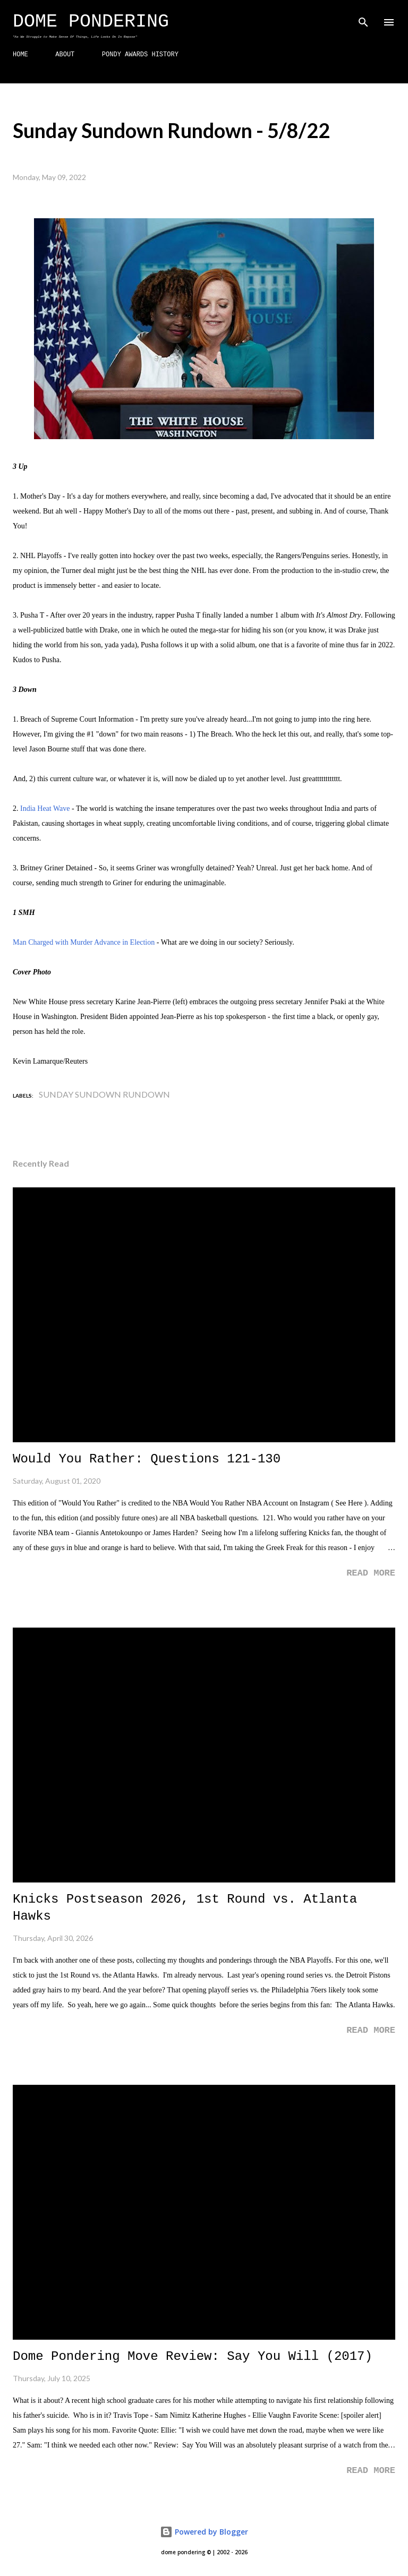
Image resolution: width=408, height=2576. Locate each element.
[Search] (363, 19)
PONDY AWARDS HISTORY (140, 54)
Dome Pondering (91, 21)
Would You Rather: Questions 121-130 (146, 1459)
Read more (370, 1573)
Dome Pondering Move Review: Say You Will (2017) (192, 2356)
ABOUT (64, 54)
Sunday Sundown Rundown (104, 1094)
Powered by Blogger (204, 2532)
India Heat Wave (45, 808)
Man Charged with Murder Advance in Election (84, 942)
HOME (20, 54)
